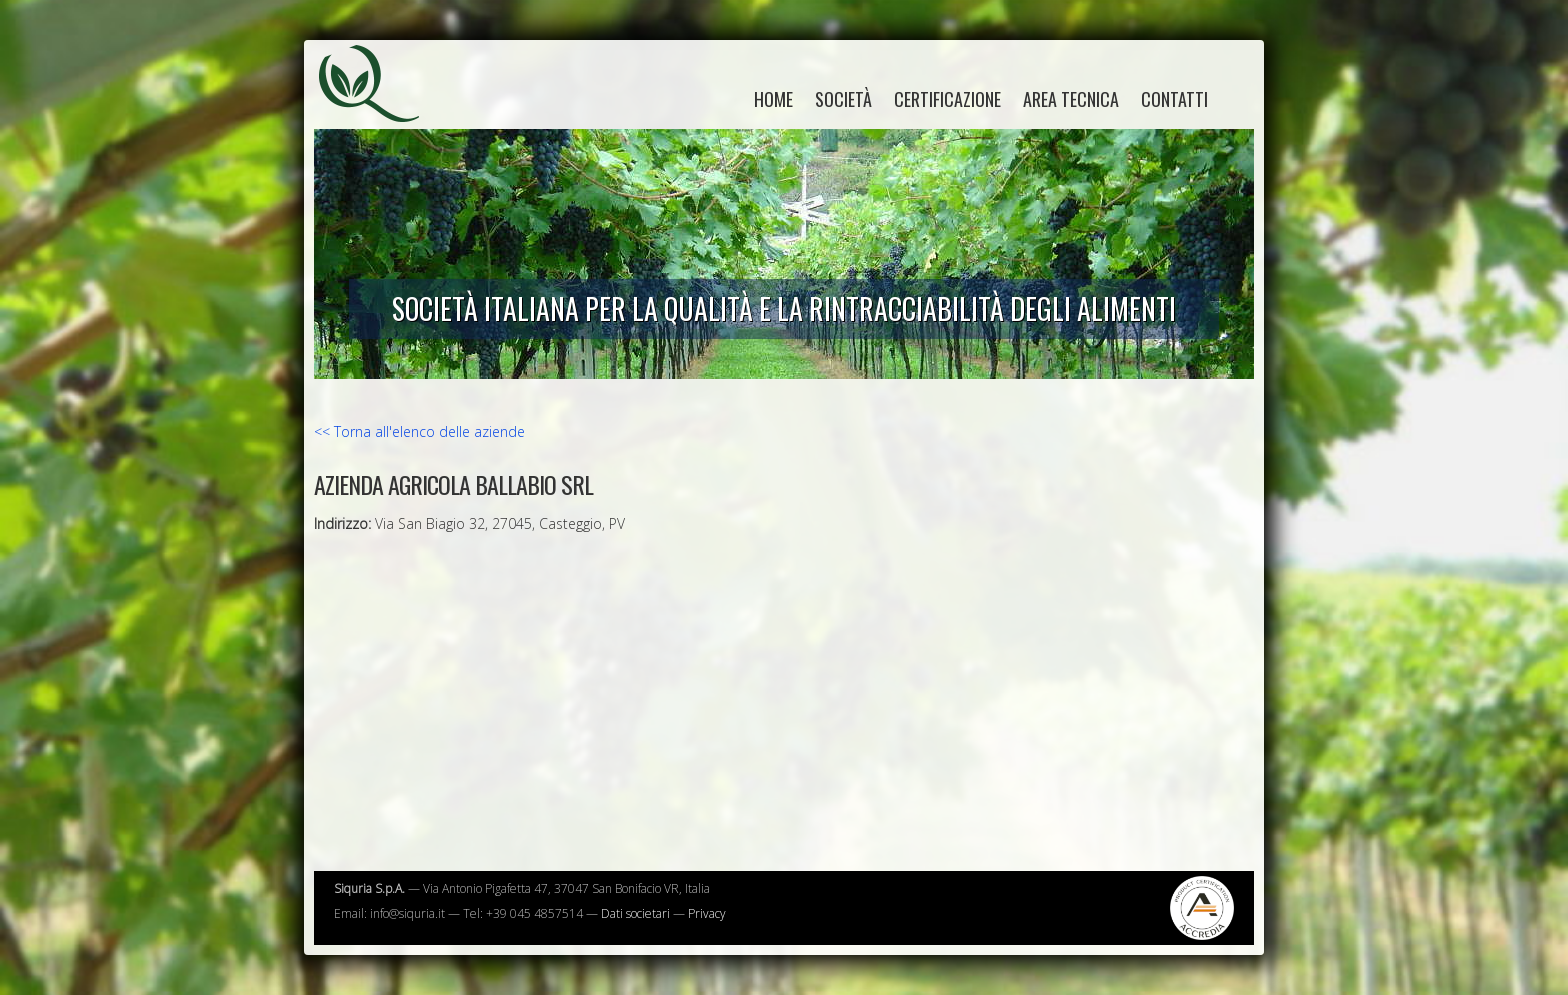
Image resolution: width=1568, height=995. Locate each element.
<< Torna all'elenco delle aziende (419, 431)
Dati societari (635, 913)
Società (843, 99)
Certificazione (947, 99)
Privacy (707, 913)
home (773, 99)
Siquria (379, 105)
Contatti (1174, 99)
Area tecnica (1071, 99)
